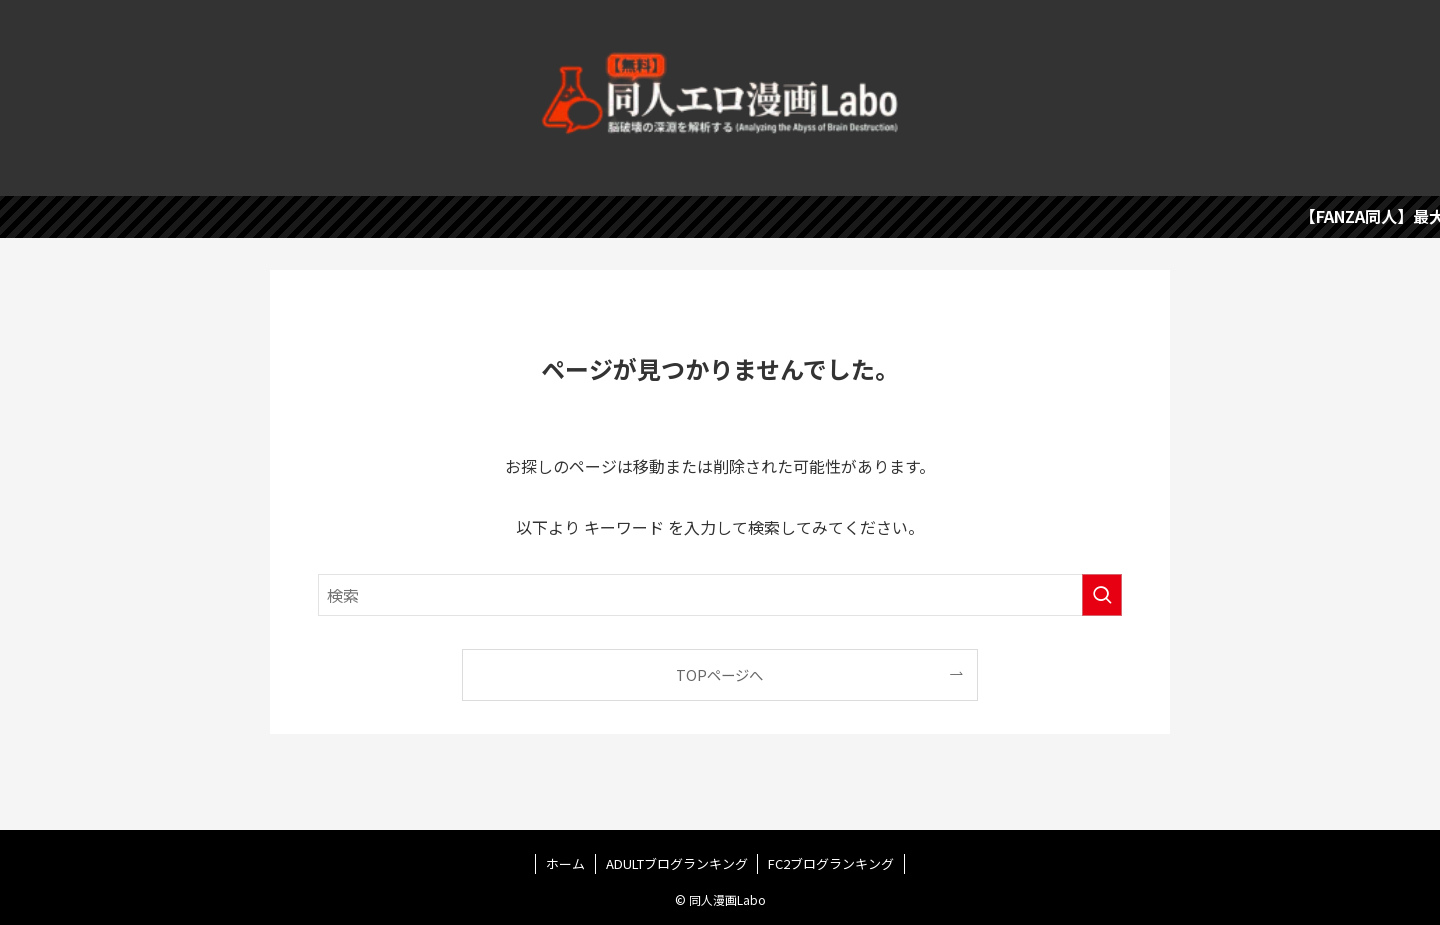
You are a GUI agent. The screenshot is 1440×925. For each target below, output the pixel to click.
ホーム (565, 863)
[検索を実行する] (1102, 595)
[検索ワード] (720, 595)
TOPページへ (719, 674)
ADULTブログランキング (677, 863)
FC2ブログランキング (831, 863)
